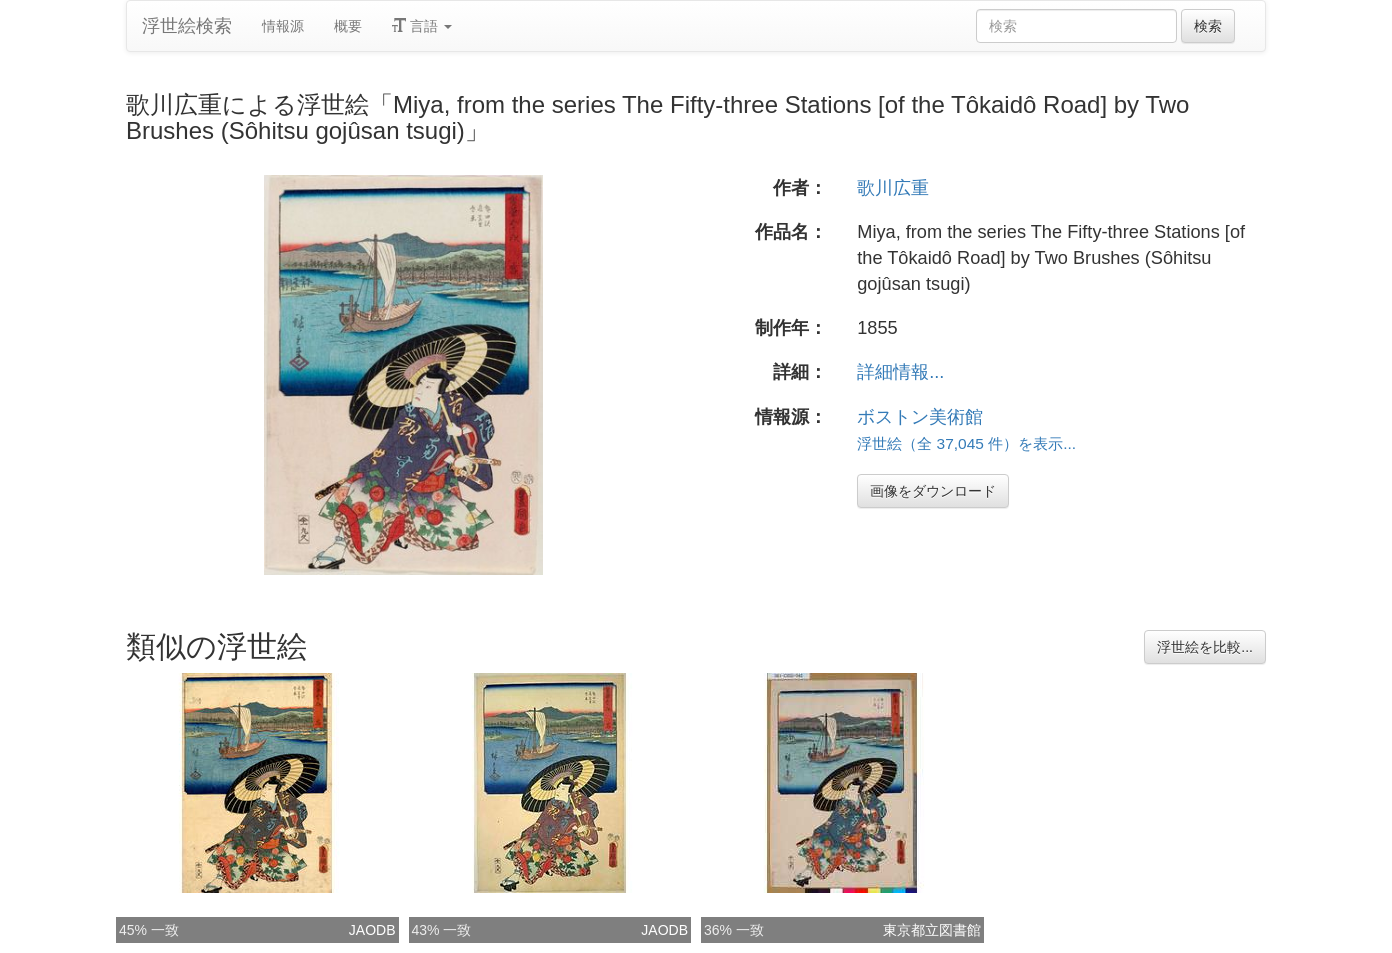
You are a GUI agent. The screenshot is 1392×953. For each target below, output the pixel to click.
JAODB (372, 930)
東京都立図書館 (932, 930)
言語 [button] (422, 26)
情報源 (283, 26)
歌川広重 (893, 188)
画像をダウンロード (933, 491)
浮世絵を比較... (1205, 647)
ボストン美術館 (920, 417)
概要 (348, 26)
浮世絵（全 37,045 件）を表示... (966, 443)
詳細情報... (900, 372)
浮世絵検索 (187, 26)
